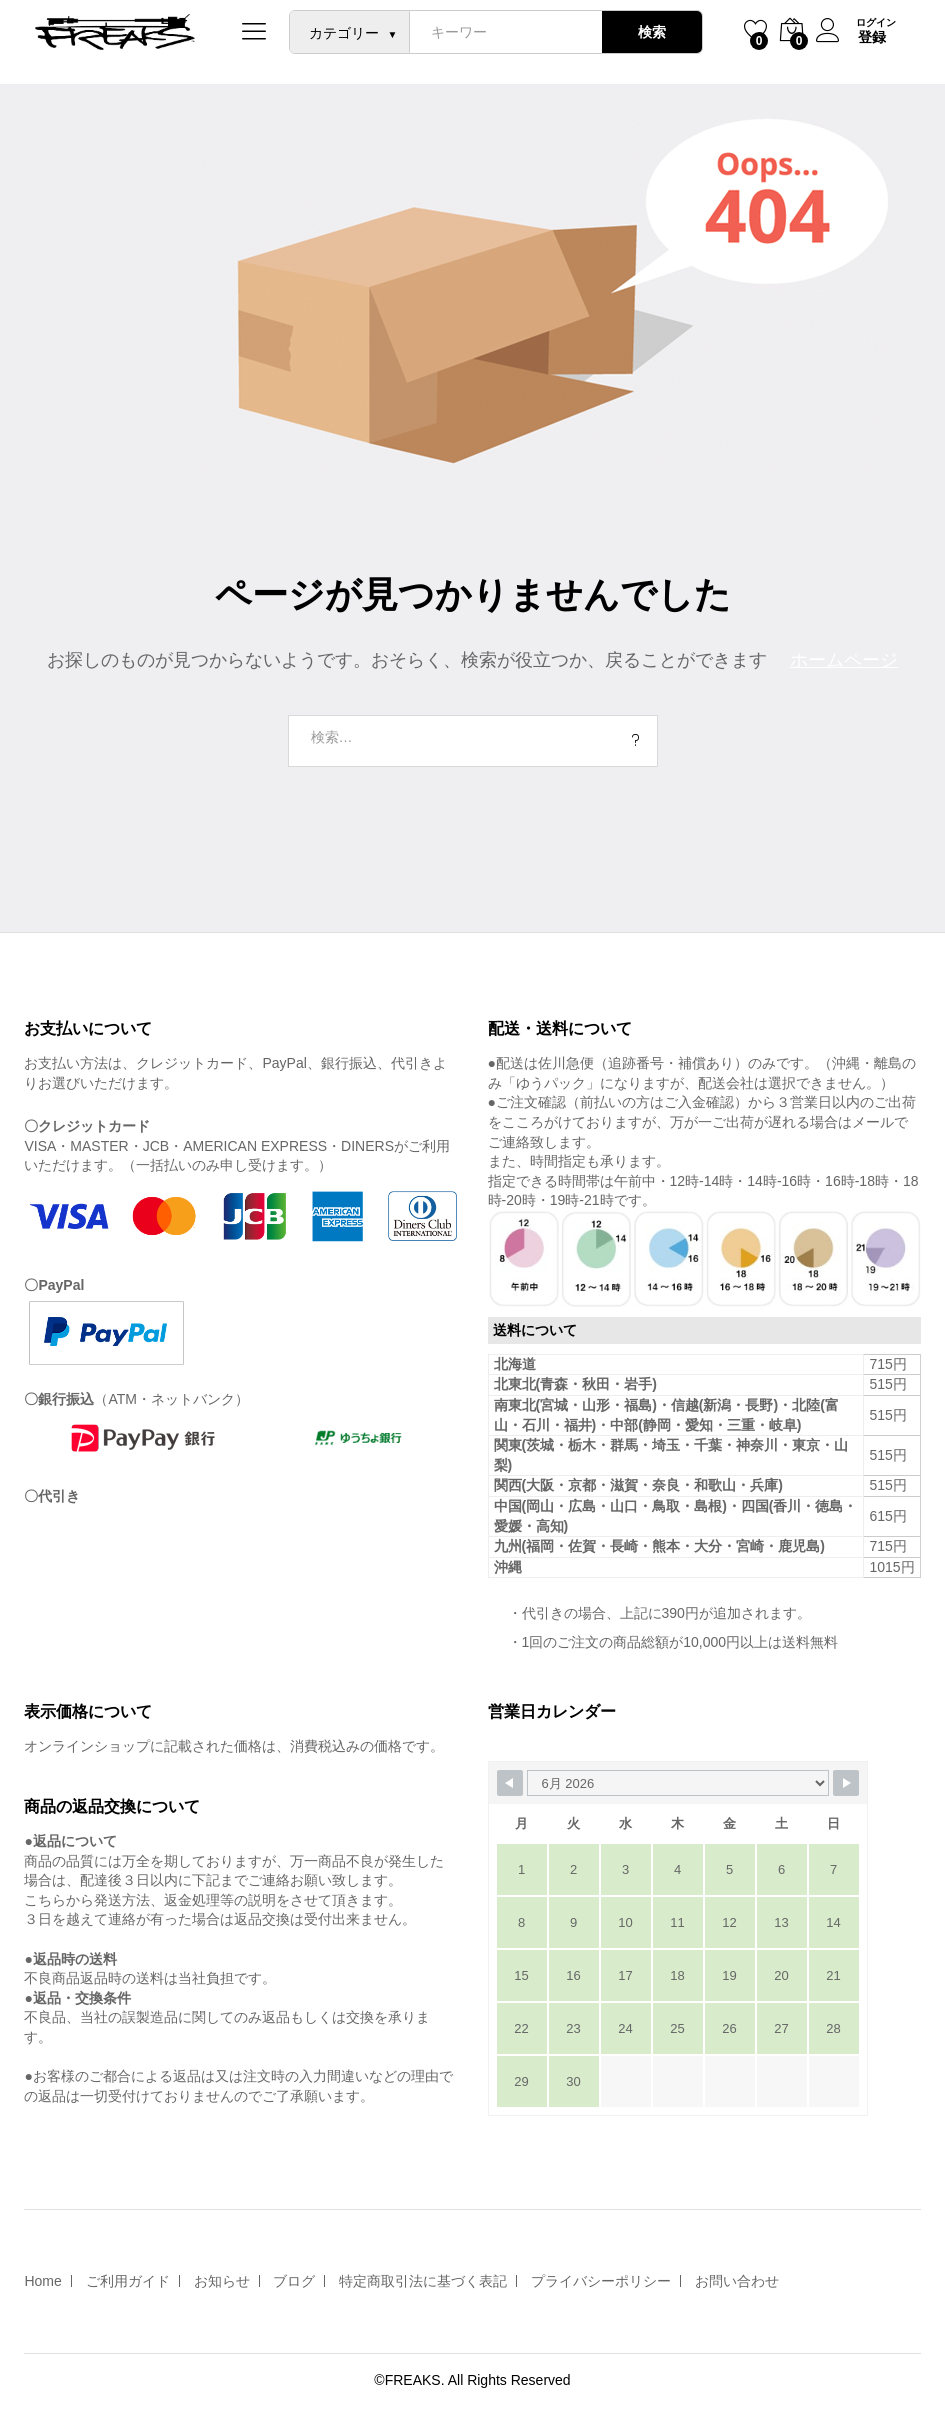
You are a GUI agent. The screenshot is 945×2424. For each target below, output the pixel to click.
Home (42, 2281)
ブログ (294, 2281)
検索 (650, 32)
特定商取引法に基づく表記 (423, 2281)
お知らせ (222, 2281)
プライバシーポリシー (601, 2281)
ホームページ (844, 660)
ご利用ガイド (128, 2281)
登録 (870, 37)
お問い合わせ (737, 2281)
